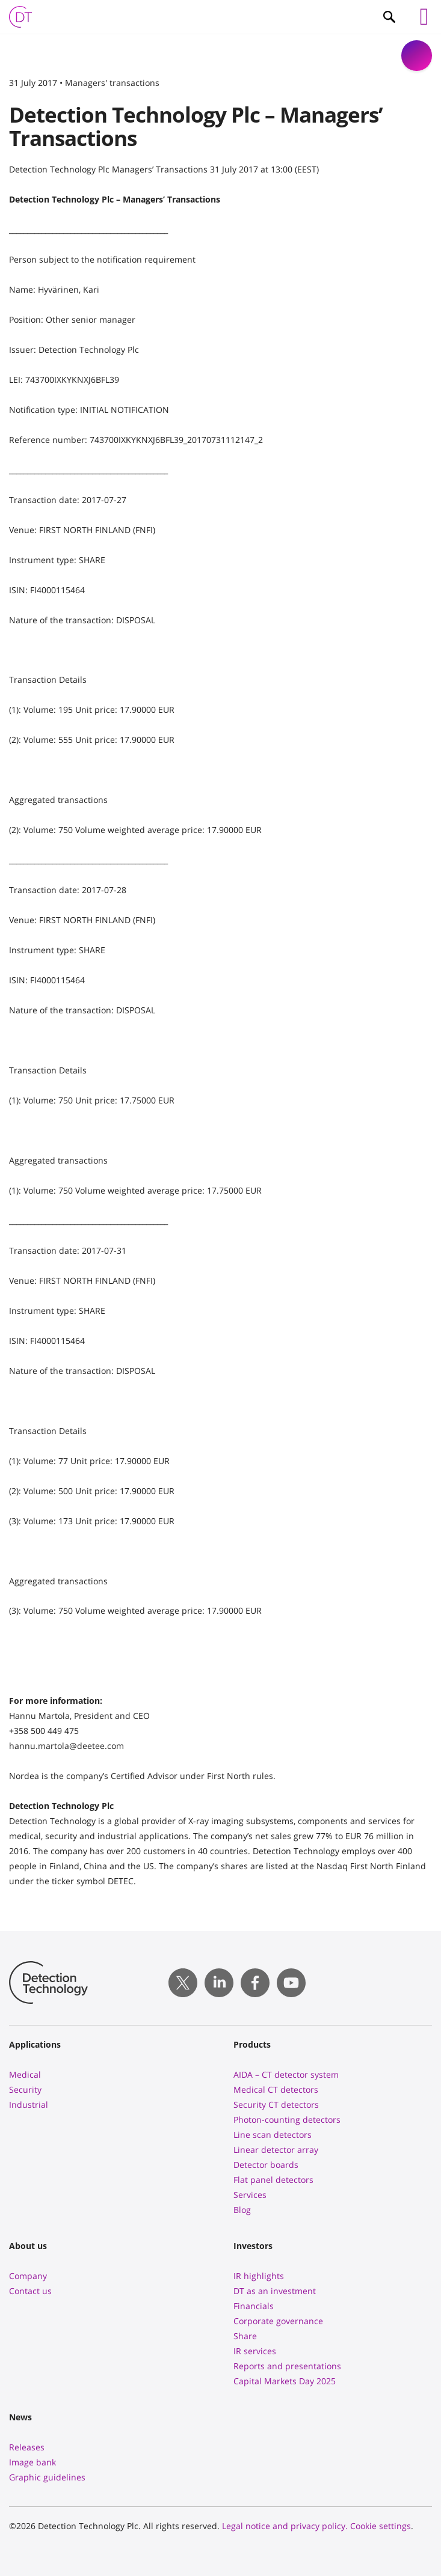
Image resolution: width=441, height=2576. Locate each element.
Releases (27, 2447)
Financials (253, 2306)
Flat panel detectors (273, 2179)
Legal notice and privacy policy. (285, 2526)
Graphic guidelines (47, 2477)
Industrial (28, 2104)
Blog (242, 2209)
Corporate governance (278, 2321)
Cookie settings (380, 2526)
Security (25, 2089)
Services (250, 2194)
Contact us (30, 2291)
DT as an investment (274, 2291)
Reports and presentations (287, 2366)
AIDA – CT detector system (286, 2074)
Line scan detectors (272, 2134)
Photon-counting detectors (287, 2119)
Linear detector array (275, 2149)
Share (245, 2336)
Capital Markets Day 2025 (284, 2381)
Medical (25, 2074)
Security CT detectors (276, 2104)
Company (28, 2275)
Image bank (32, 2462)
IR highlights (258, 2275)
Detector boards (265, 2164)
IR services (254, 2351)
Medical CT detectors (275, 2089)
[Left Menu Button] (424, 17)
